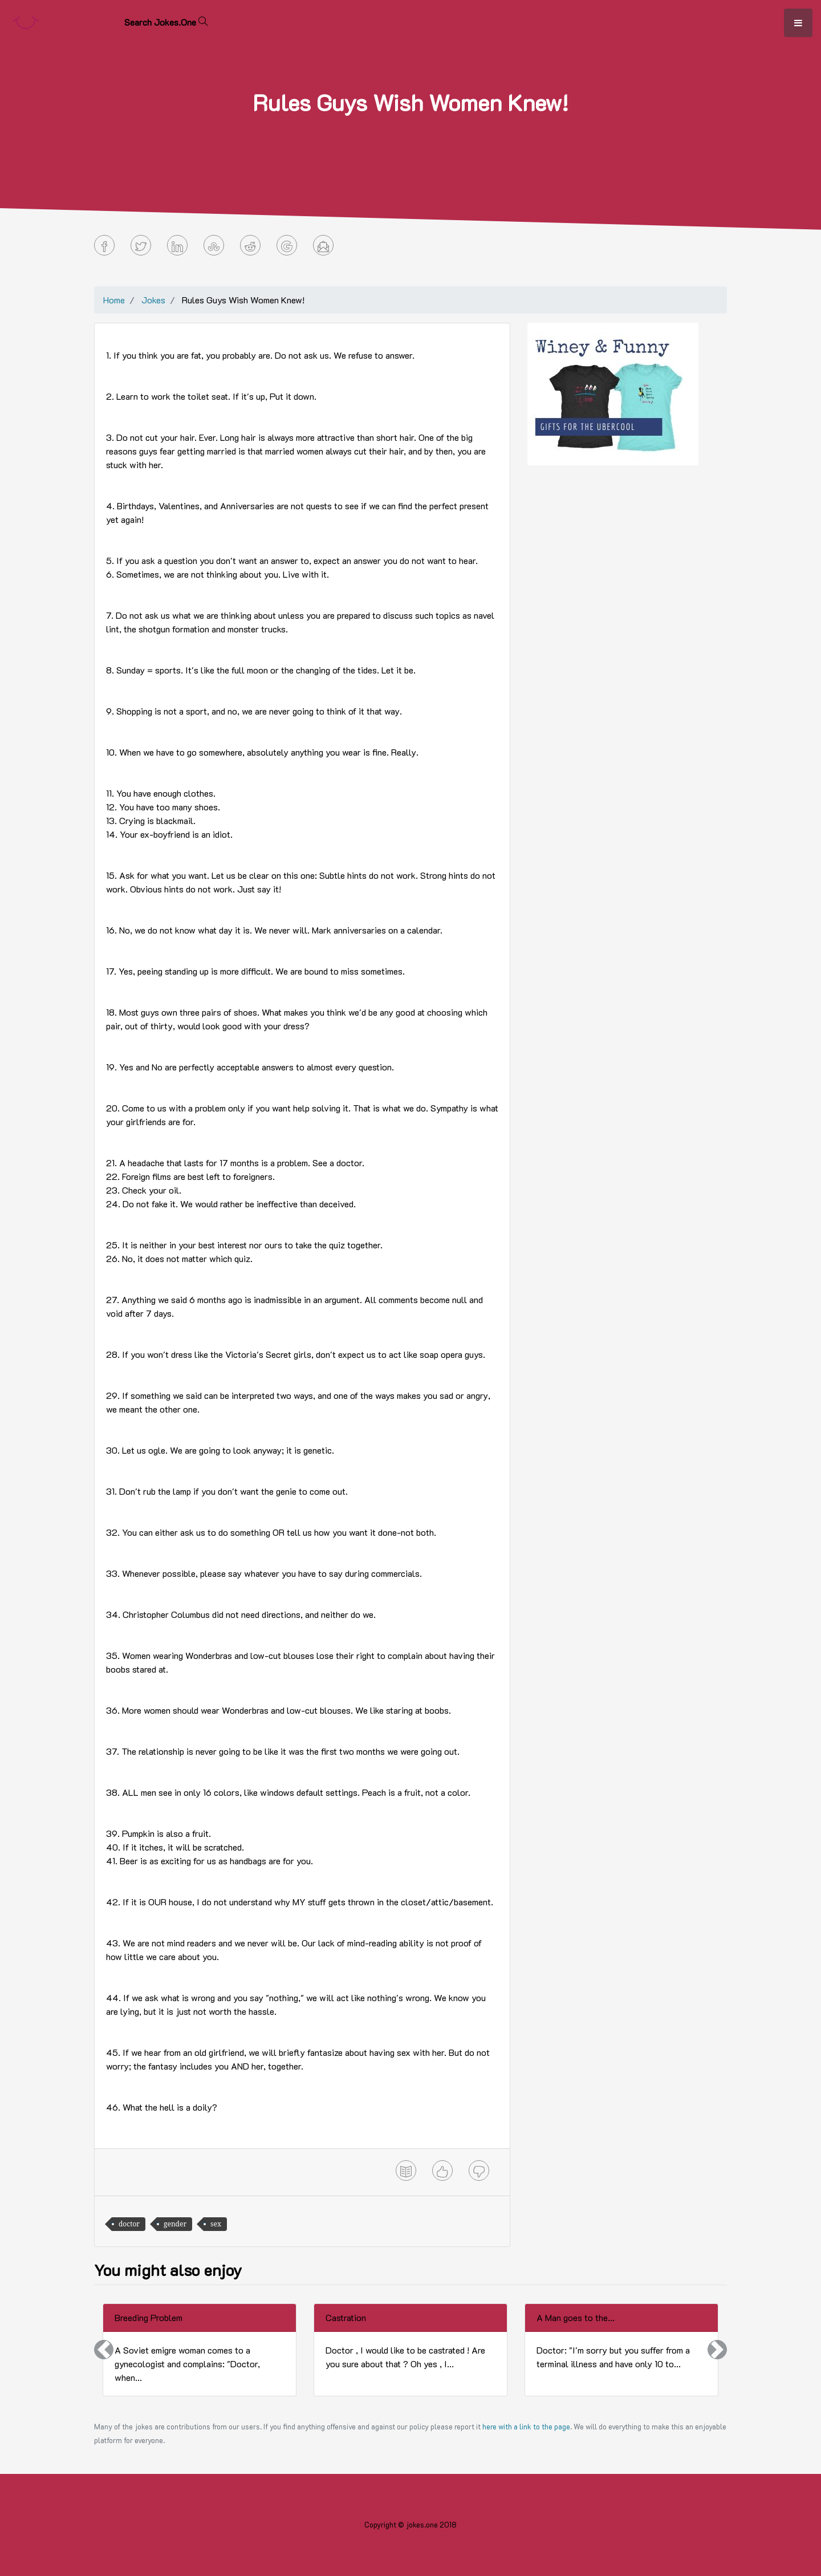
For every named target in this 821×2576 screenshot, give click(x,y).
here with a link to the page (526, 2426)
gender (175, 2224)
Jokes (153, 300)
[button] (103, 2349)
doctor (129, 2224)
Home (114, 300)
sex (215, 2224)
